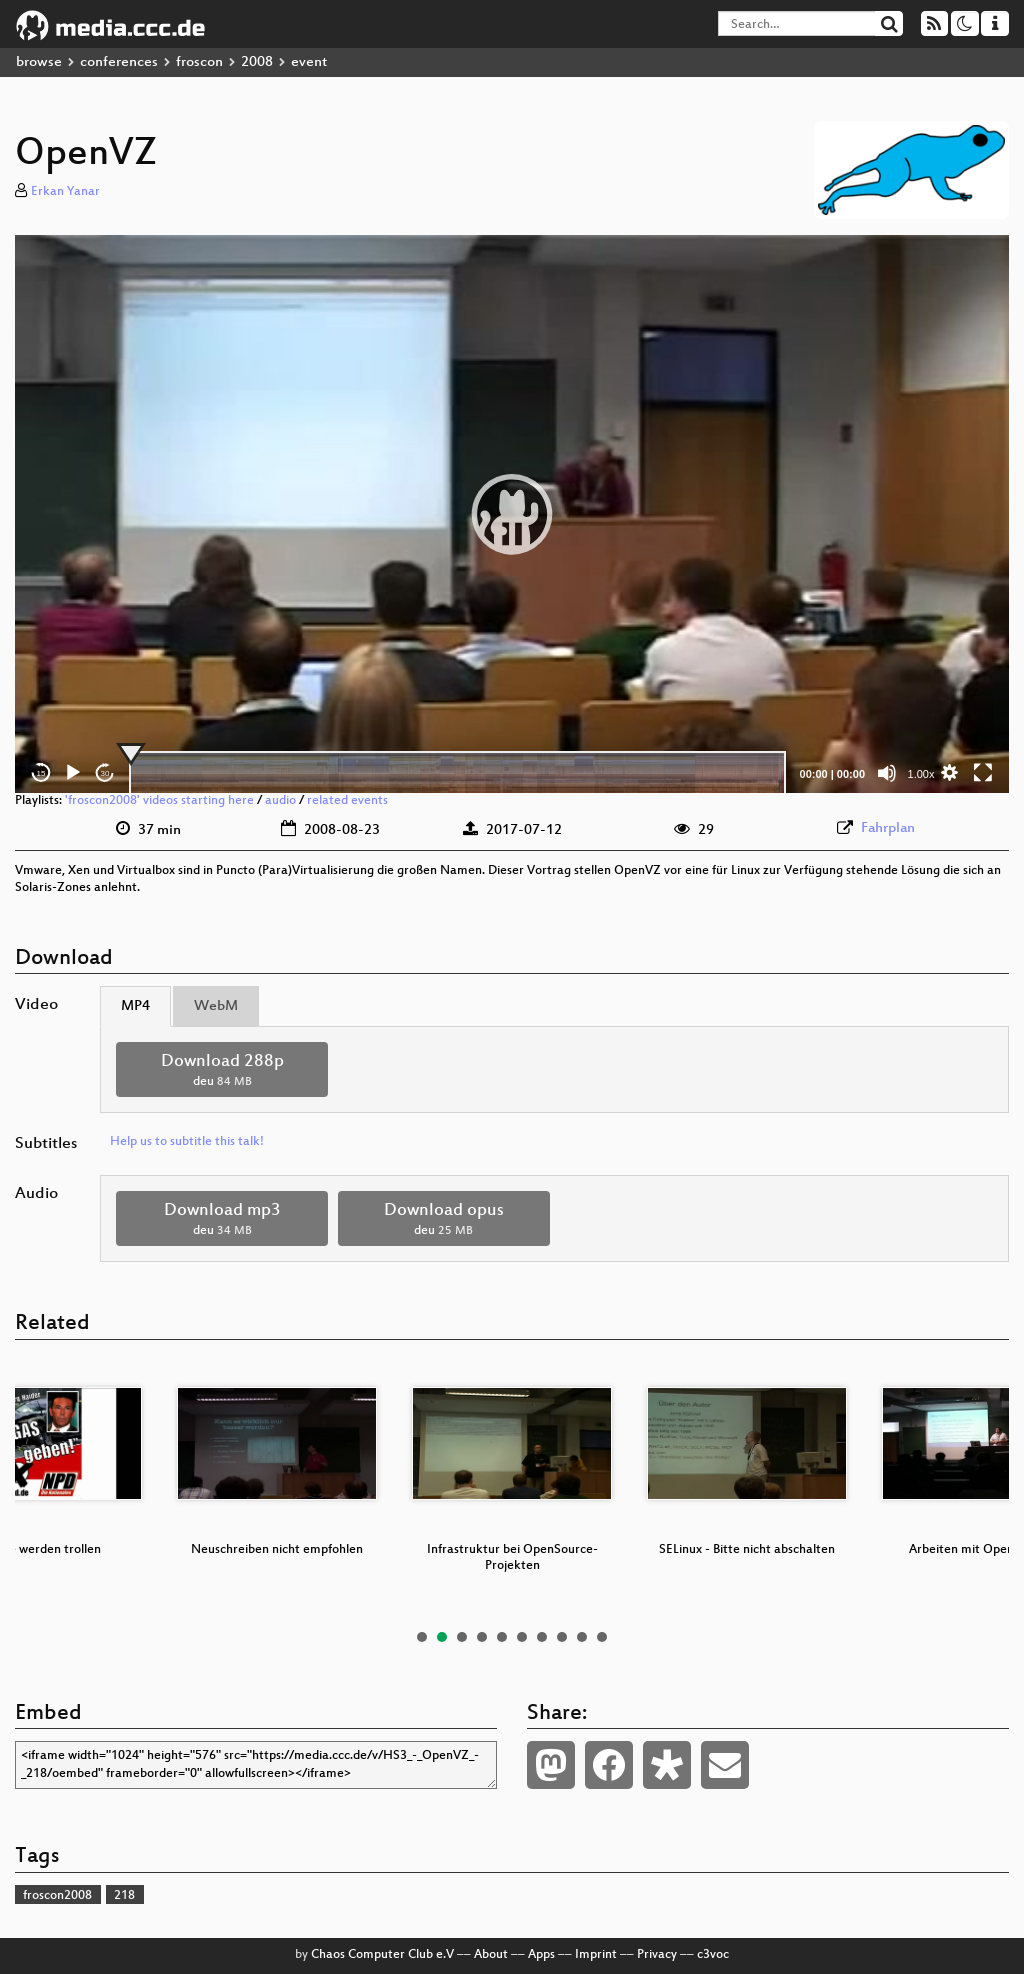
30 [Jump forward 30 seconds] (105, 773)
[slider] (457, 773)
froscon (199, 62)
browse (39, 62)
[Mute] (887, 773)
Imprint (596, 1955)
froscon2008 (57, 1896)
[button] (512, 514)
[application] (512, 514)
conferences (119, 62)
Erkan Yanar (65, 192)
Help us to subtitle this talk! (187, 1142)
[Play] (73, 773)
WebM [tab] (216, 1006)
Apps (541, 1955)
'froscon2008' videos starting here (159, 801)
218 (124, 1896)
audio (280, 801)
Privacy (657, 1955)
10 (602, 1637)
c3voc (713, 1955)
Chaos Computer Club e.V (382, 1955)
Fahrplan (888, 828)
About (491, 1955)
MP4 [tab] (135, 1006)
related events (347, 801)
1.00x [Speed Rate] (921, 774)
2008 (257, 62)
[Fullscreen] (983, 773)
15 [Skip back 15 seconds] (41, 773)
